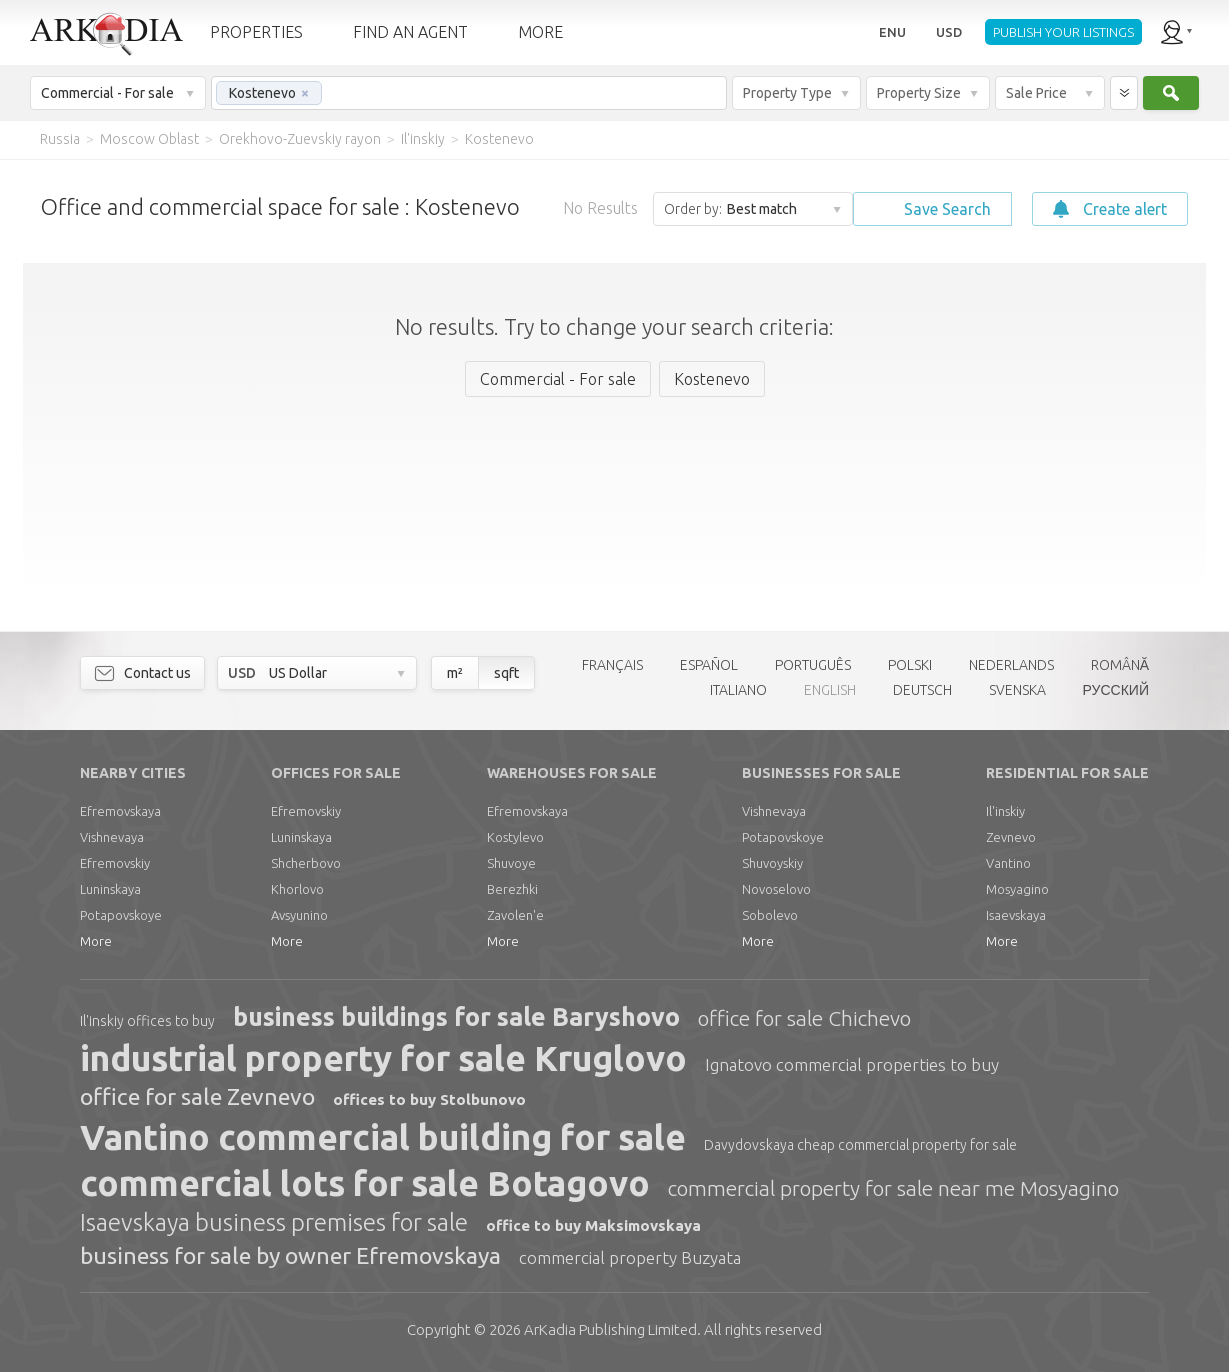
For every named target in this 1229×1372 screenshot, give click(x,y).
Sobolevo (770, 915)
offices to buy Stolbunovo (429, 1099)
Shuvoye (511, 863)
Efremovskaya (120, 811)
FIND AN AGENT (410, 32)
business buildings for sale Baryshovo (456, 1017)
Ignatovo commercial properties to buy (852, 1064)
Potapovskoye (121, 915)
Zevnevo (1011, 837)
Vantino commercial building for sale (383, 1137)
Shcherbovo (306, 863)
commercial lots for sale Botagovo (365, 1183)
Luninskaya (110, 889)
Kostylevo (515, 837)
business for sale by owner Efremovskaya (290, 1255)
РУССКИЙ (1116, 690)
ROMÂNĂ (1120, 665)
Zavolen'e (515, 915)
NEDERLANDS (1011, 665)
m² (455, 673)
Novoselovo (776, 889)
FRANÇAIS (612, 665)
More (96, 941)
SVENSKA (1017, 690)
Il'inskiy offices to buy (147, 1021)
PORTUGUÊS (813, 665)
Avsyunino (299, 915)
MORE (540, 32)
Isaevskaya (1016, 915)
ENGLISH (830, 690)
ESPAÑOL (709, 665)
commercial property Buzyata (630, 1257)
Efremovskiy (115, 863)
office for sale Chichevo (804, 1018)
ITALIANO (738, 690)
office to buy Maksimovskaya (593, 1225)
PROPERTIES (256, 32)
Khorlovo (297, 889)
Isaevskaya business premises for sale (274, 1222)
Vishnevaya (112, 837)
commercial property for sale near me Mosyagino (893, 1188)
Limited (610, 1329)
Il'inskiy (1005, 811)
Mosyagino (1017, 889)
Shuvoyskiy (772, 863)
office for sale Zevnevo (197, 1096)
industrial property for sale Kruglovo (383, 1058)
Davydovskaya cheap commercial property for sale (860, 1145)
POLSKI (910, 665)
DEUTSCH (922, 690)
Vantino (1008, 863)
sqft (506, 673)
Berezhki (512, 889)
